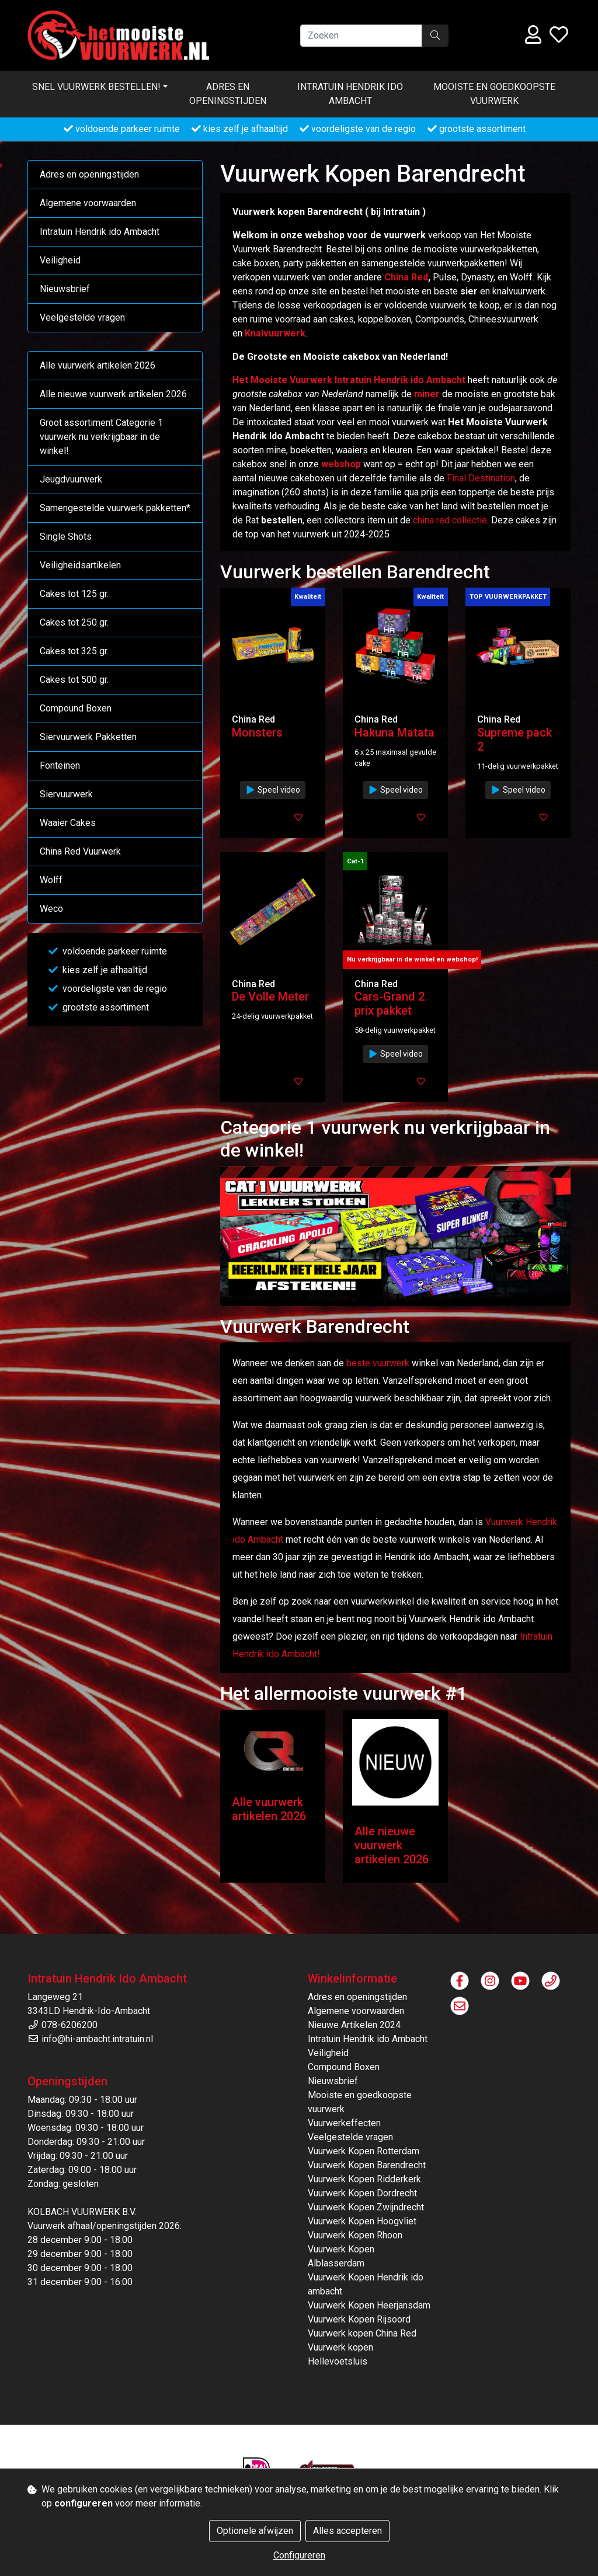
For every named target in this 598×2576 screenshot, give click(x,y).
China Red (406, 277)
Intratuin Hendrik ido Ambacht (350, 93)
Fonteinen (60, 765)
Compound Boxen (76, 708)
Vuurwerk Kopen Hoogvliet (362, 2221)
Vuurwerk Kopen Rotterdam (363, 2151)
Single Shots (66, 536)
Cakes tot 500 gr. (74, 679)
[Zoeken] (361, 36)
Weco (51, 908)
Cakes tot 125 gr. (74, 593)
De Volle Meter (270, 997)
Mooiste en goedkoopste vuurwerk (494, 93)
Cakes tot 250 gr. (74, 622)
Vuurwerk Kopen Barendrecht (367, 2165)
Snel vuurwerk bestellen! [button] (96, 86)
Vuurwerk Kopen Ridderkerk (364, 2179)
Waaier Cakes (68, 822)
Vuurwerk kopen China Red (362, 2333)
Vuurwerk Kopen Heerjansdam (369, 2305)
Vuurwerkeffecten (344, 2123)
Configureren (299, 2555)
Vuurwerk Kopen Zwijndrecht (366, 2207)
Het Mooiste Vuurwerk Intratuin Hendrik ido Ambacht (348, 380)
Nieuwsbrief (65, 288)
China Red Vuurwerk (80, 851)
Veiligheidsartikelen (80, 565)
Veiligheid (60, 260)
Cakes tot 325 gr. (74, 651)
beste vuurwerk (377, 1363)
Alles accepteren (347, 2530)
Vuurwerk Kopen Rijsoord (359, 2319)
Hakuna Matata (394, 732)
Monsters (257, 732)
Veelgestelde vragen (82, 317)
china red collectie (450, 520)
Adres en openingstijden (227, 93)
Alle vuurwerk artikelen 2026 (97, 365)
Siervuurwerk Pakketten (88, 736)
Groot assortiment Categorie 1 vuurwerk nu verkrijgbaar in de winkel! (101, 436)
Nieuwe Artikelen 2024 (354, 2024)
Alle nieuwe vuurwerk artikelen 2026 (113, 394)
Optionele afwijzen (255, 2530)
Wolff (51, 880)
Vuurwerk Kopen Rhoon (355, 2235)
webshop (341, 464)
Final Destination (481, 478)
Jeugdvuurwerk (71, 479)
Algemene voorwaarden (88, 203)
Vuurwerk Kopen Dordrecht (362, 2193)
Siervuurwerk (66, 794)
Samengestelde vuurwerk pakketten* (115, 507)
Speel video (272, 789)
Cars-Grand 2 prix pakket (389, 1004)
